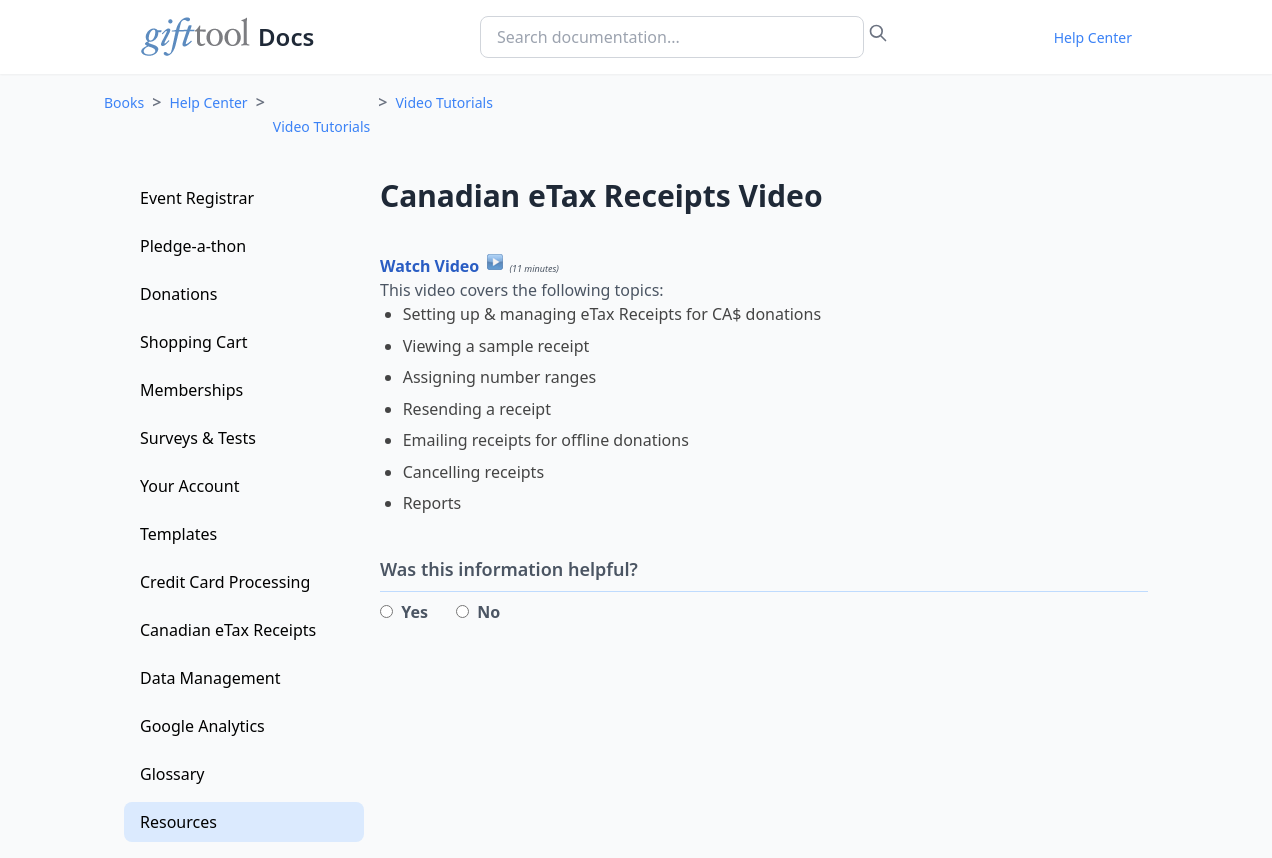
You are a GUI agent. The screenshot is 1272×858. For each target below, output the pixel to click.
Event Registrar (197, 198)
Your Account (189, 486)
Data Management (210, 678)
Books (124, 102)
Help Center (1093, 37)
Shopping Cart (194, 342)
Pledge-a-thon (193, 246)
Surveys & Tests (198, 438)
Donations (178, 294)
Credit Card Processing (225, 582)
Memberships (191, 390)
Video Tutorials (321, 126)
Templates (178, 534)
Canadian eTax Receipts (228, 630)
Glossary (172, 774)
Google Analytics (202, 726)
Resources (178, 822)
